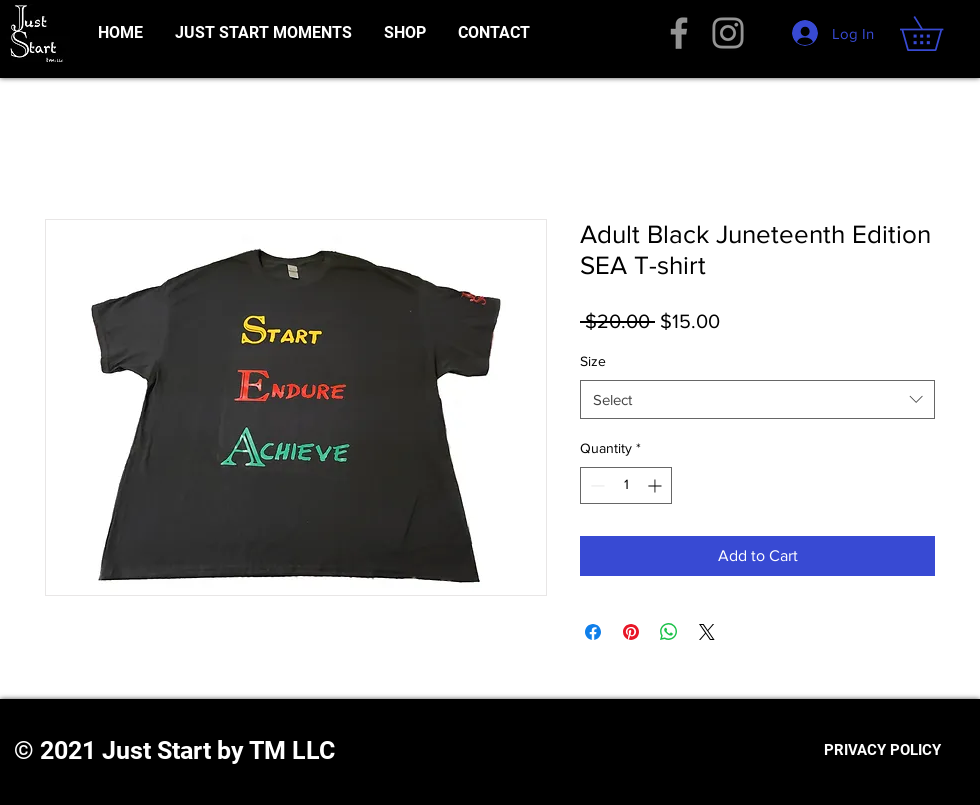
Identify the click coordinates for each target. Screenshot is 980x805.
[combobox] (757, 399)
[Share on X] (707, 632)
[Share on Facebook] (593, 632)
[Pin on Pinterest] (631, 632)
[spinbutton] (626, 485)
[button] (938, 33)
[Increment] (656, 485)
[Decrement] (595, 485)
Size (593, 361)
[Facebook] (679, 33)
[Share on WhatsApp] (669, 632)
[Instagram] (728, 33)
